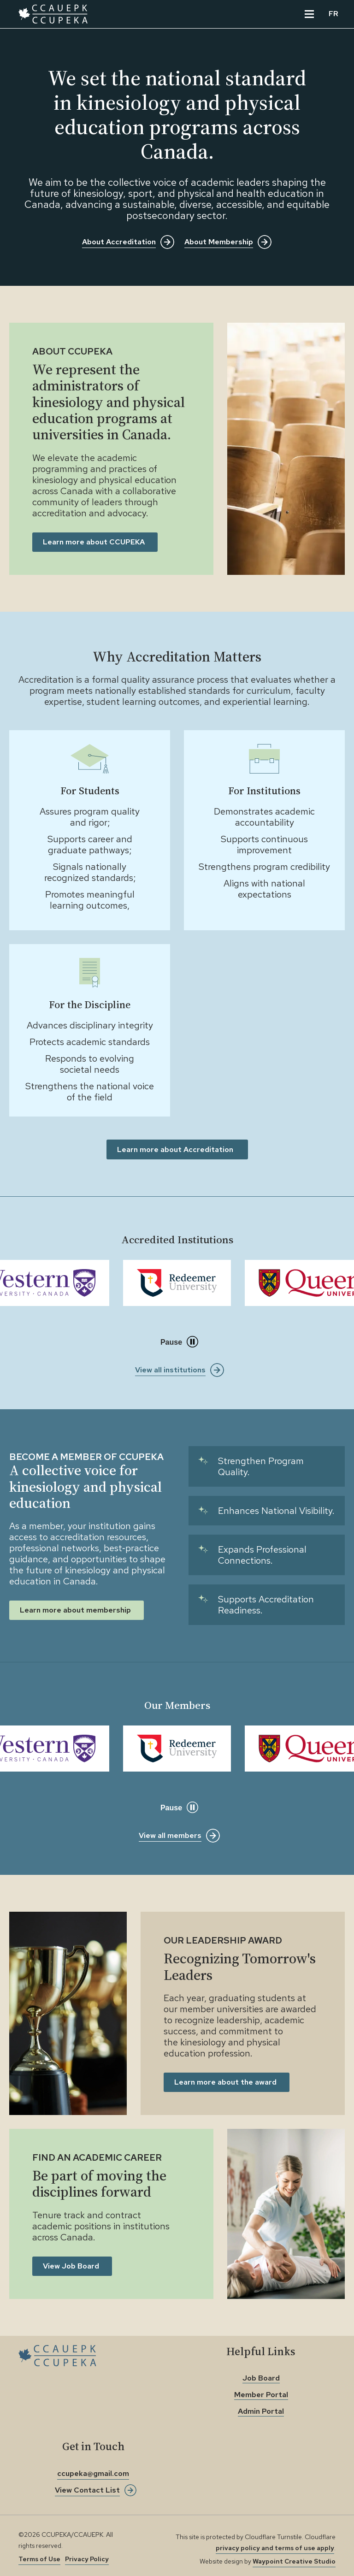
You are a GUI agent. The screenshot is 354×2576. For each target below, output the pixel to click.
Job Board (261, 2378)
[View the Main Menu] (309, 14)
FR (333, 13)
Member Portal (261, 2394)
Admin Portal (261, 2411)
